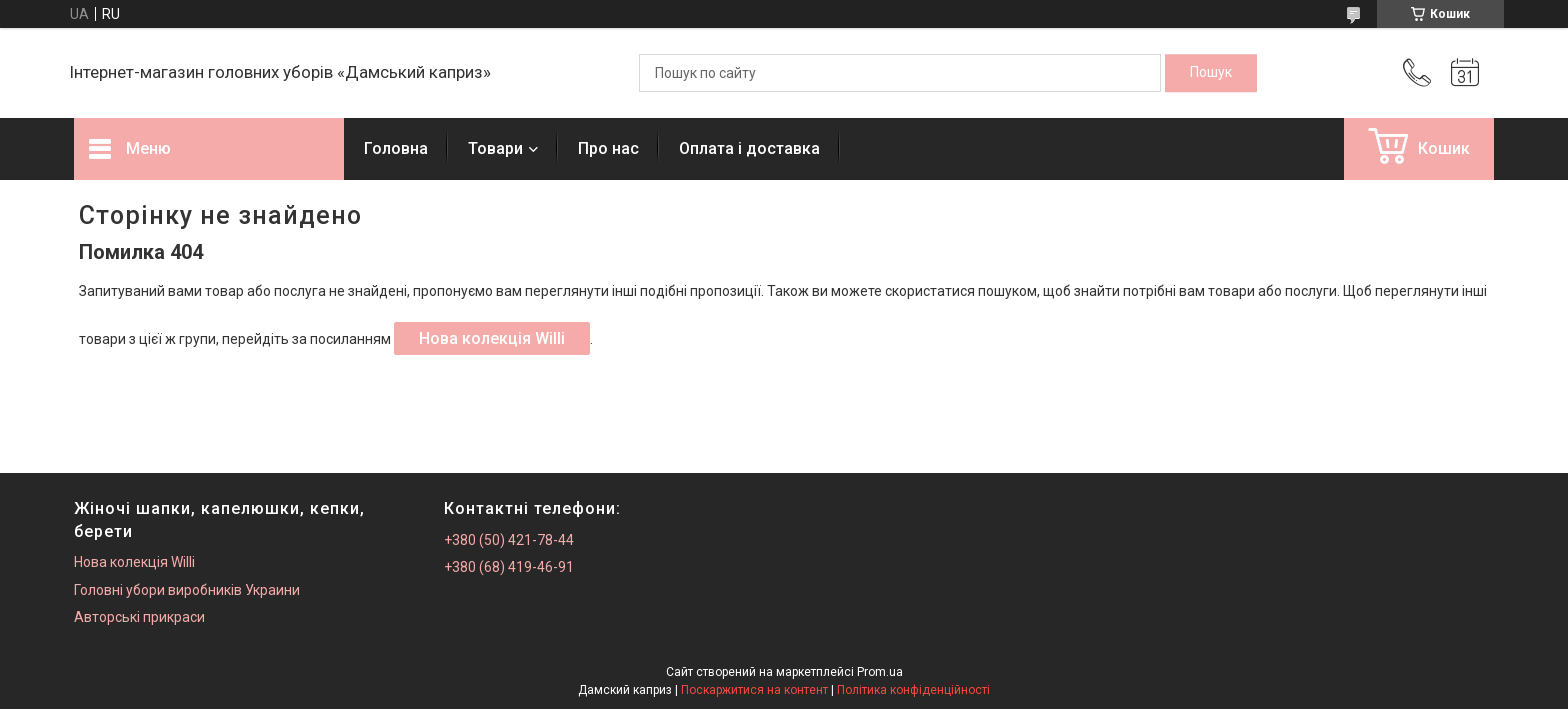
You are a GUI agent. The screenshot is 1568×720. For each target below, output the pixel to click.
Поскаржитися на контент (754, 690)
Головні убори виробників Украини (187, 590)
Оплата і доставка (749, 148)
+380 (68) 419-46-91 (509, 567)
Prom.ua (880, 672)
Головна (396, 148)
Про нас (608, 148)
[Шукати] (1211, 73)
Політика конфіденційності (913, 690)
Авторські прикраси (139, 617)
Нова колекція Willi (492, 338)
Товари (495, 148)
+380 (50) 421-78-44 (509, 540)
